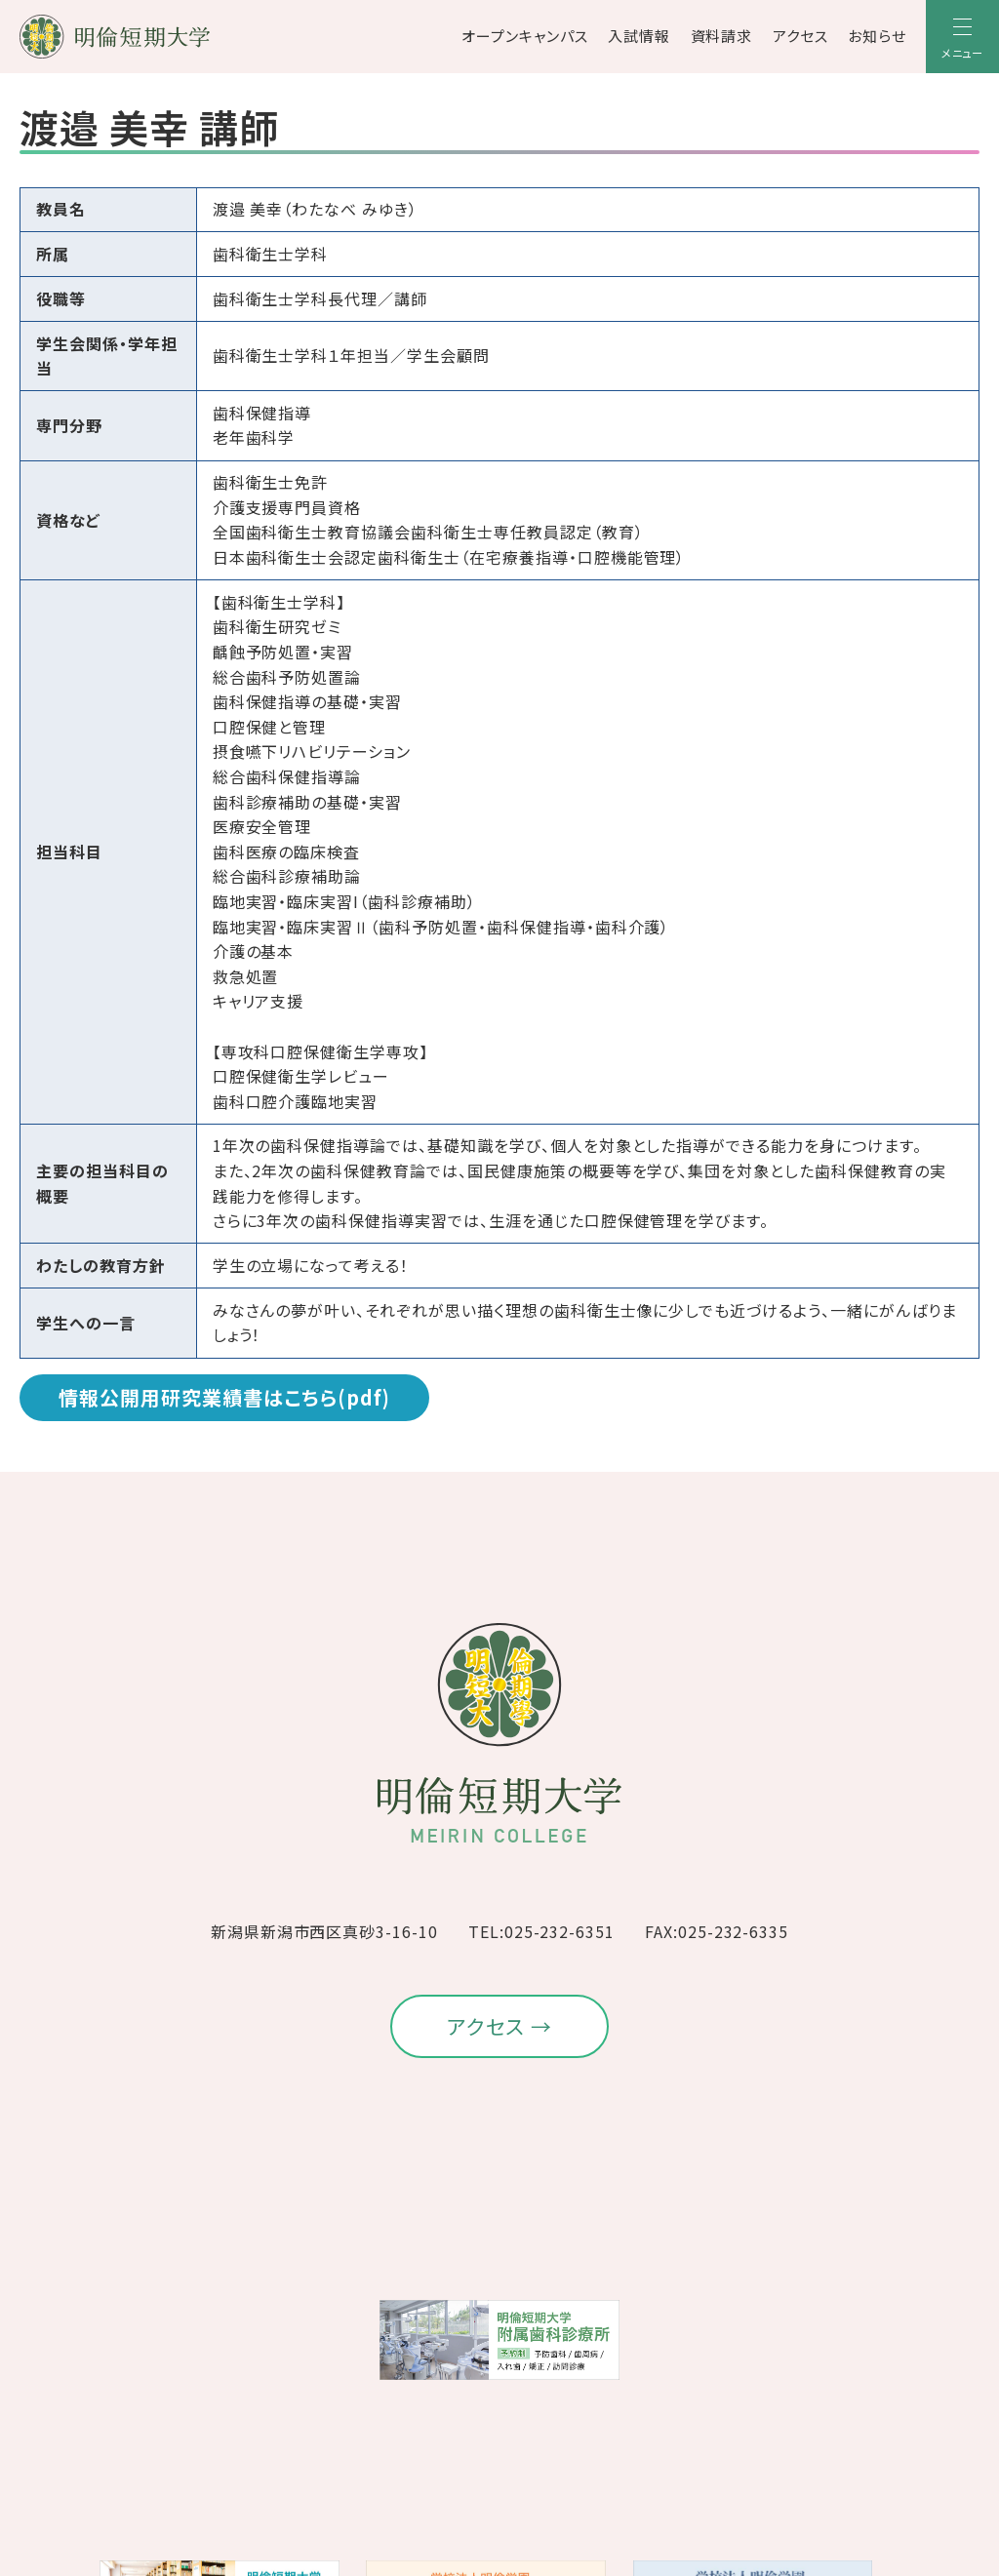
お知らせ (877, 35)
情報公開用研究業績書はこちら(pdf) (224, 1397)
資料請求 (722, 35)
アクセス (800, 35)
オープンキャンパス (524, 35)
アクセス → (500, 2026)
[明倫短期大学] (166, 37)
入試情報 (639, 35)
